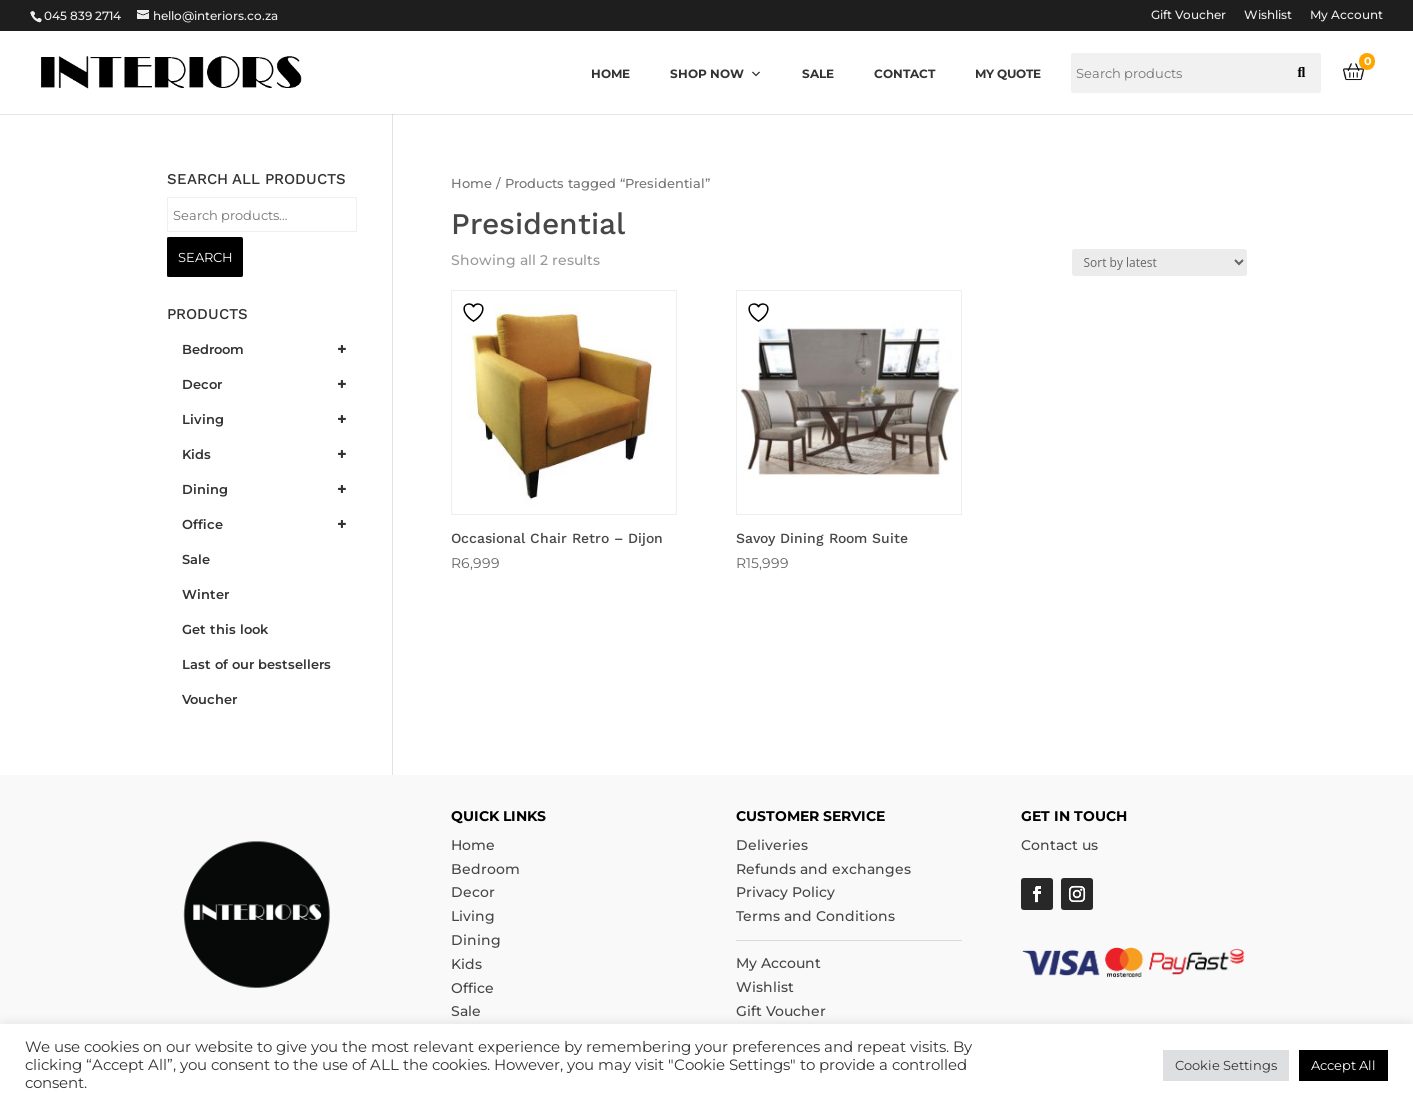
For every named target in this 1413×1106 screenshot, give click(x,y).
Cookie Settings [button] (1226, 1065)
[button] (1301, 73)
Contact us (1059, 845)
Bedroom (485, 869)
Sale (818, 73)
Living (473, 916)
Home (610, 73)
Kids (466, 964)
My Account (1346, 15)
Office (472, 988)
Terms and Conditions (815, 916)
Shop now (716, 73)
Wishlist (1268, 15)
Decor (473, 892)
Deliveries (772, 845)
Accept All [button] (1343, 1065)
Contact (904, 73)
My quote (1008, 73)
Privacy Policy (785, 892)
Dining (476, 940)
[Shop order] (1159, 262)
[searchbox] (1196, 73)
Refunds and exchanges (823, 869)
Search (205, 257)
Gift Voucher (1188, 15)
